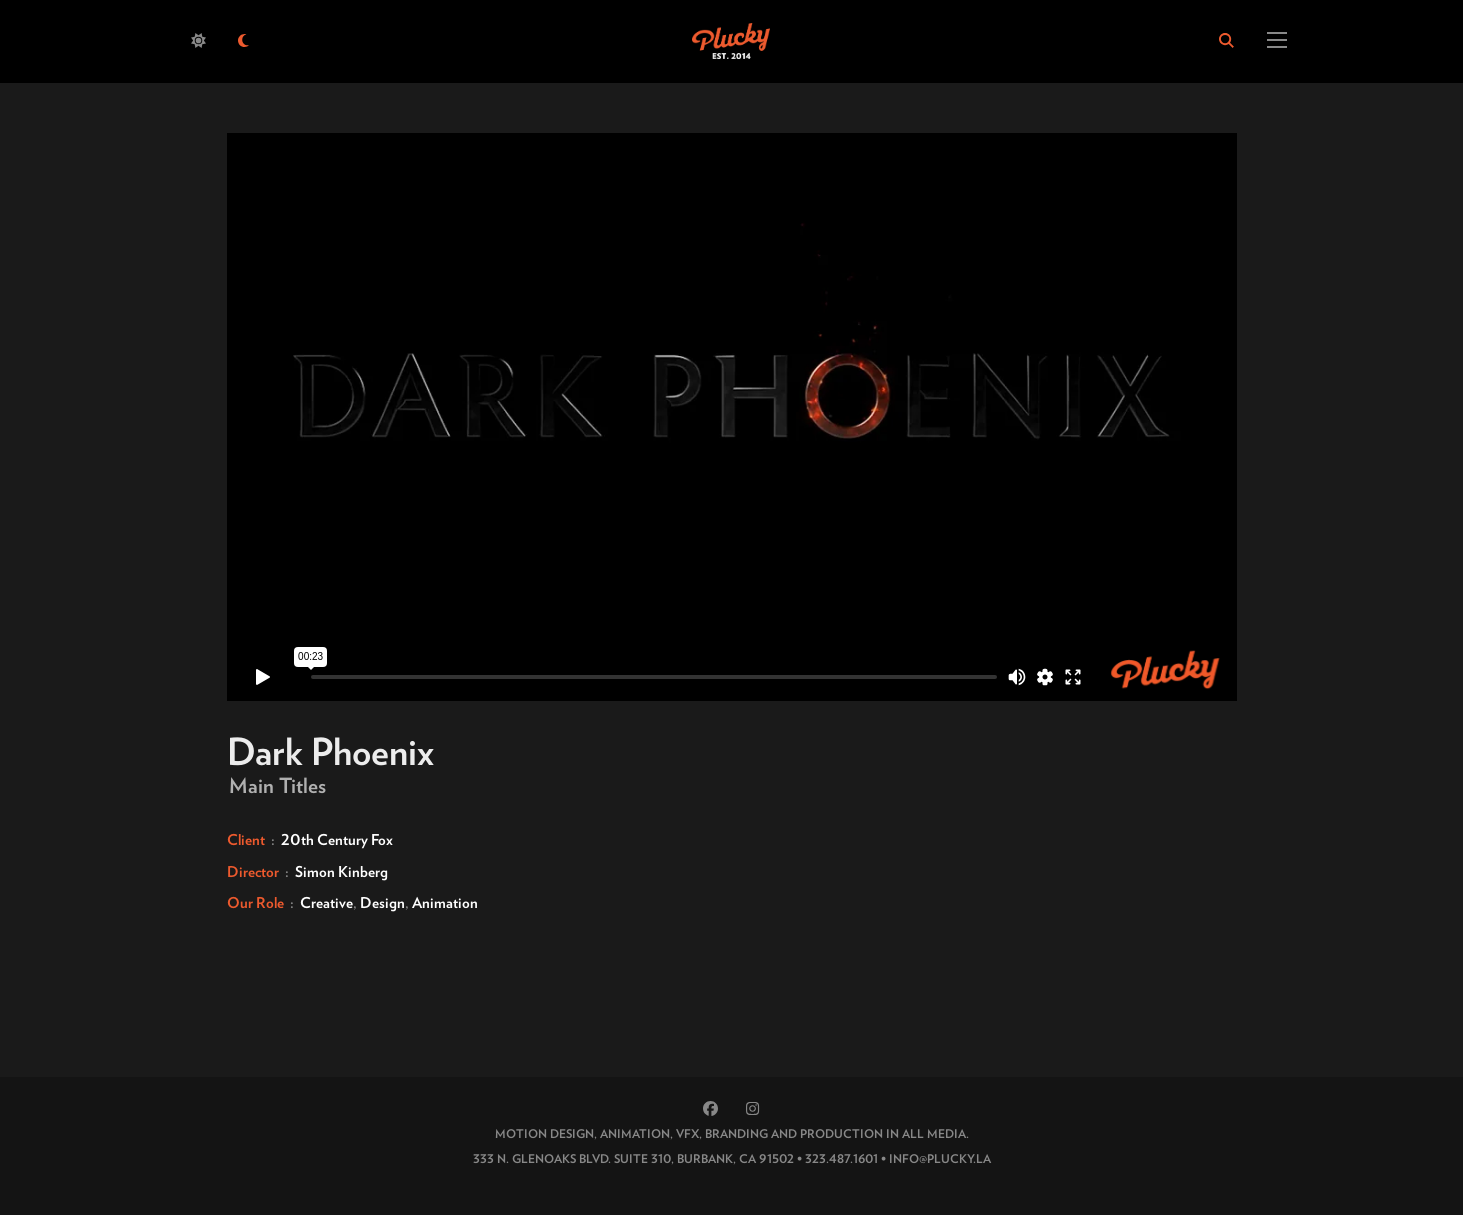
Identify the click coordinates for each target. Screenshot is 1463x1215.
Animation (445, 903)
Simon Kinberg (341, 872)
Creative (326, 903)
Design (382, 903)
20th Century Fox (337, 840)
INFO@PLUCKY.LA (940, 1158)
